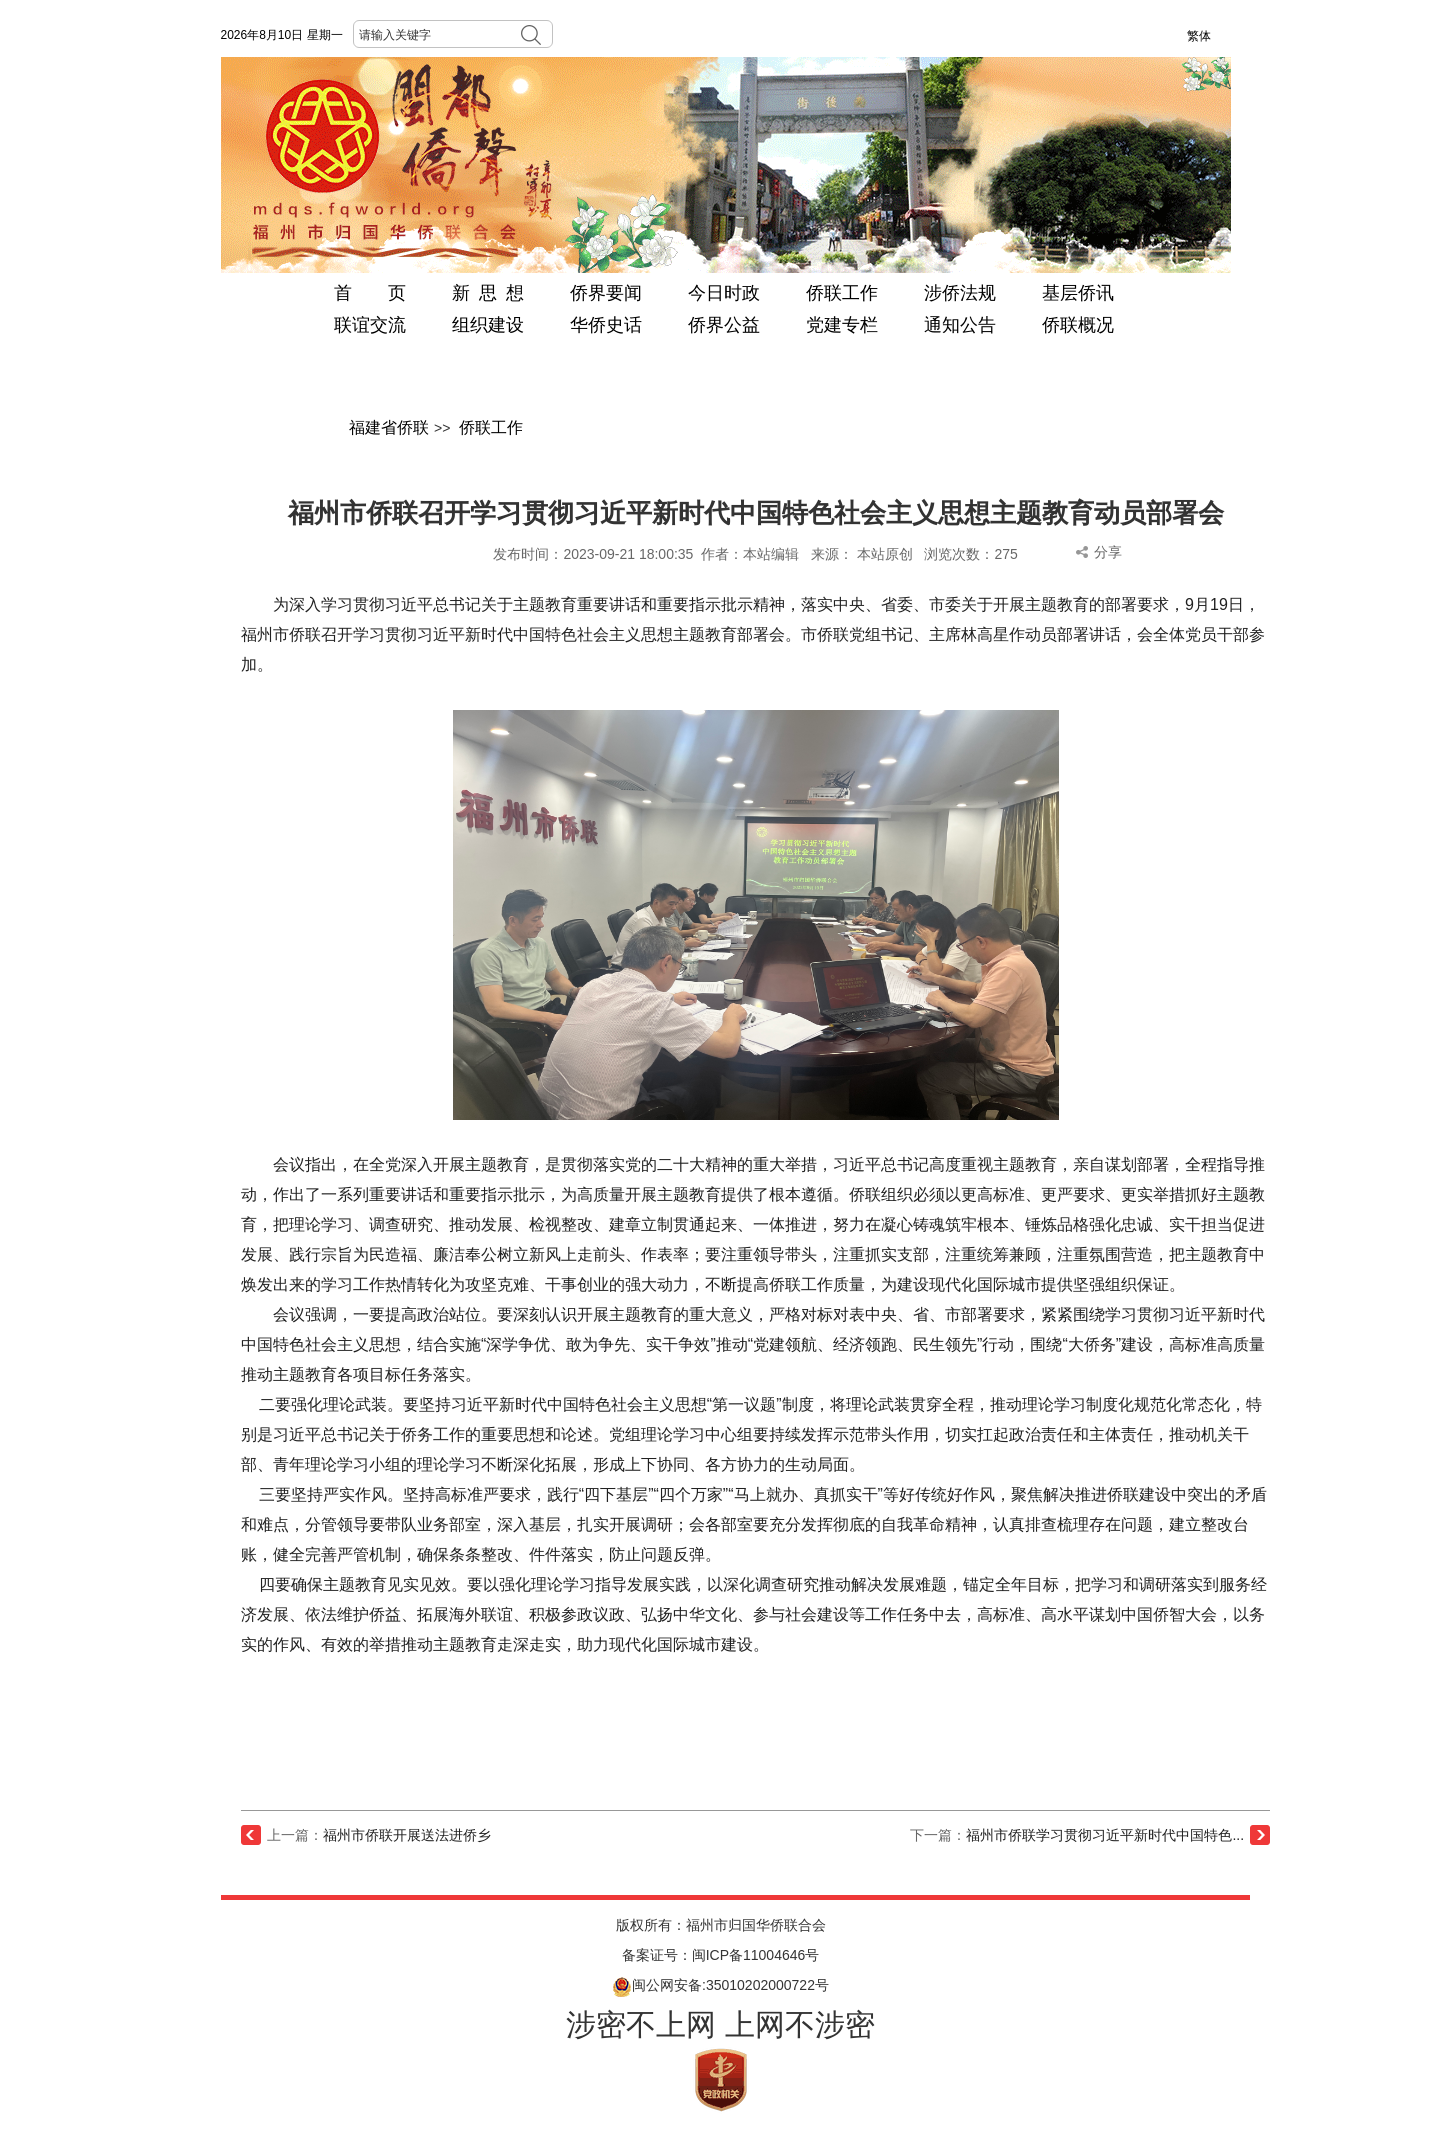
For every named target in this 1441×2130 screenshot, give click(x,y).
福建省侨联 (389, 427)
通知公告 (960, 325)
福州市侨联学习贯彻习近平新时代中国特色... (1105, 1835)
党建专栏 (842, 325)
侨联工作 (842, 293)
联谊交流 (370, 325)
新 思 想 (488, 293)
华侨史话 (606, 325)
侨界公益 (724, 325)
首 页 (370, 293)
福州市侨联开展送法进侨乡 (407, 1835)
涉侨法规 (960, 293)
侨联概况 (1078, 325)
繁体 (1199, 36)
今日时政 (724, 293)
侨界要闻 (606, 293)
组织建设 (488, 325)
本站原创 (885, 554)
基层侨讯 (1078, 293)
